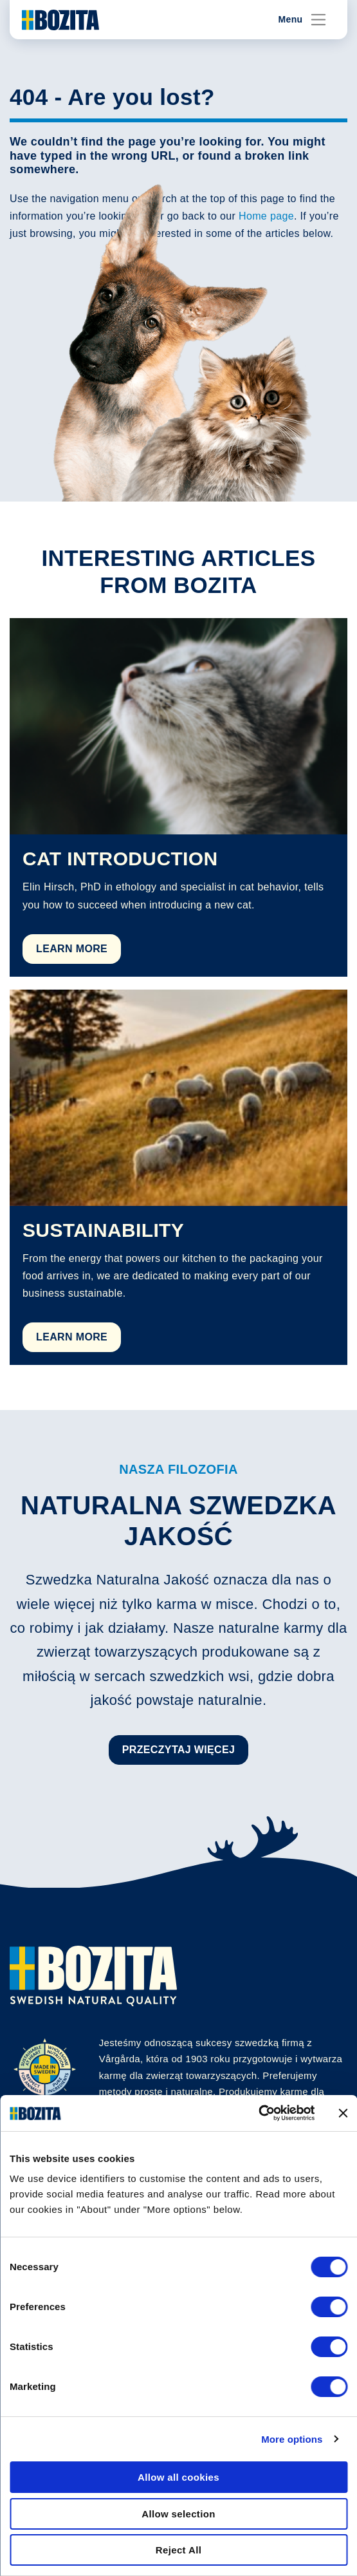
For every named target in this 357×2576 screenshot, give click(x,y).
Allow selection (178, 2513)
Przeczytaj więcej (178, 1749)
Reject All (178, 2549)
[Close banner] (342, 2113)
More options (291, 2439)
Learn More (71, 948)
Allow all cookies (178, 2477)
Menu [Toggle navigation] (303, 19)
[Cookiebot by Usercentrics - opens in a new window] (258, 2113)
